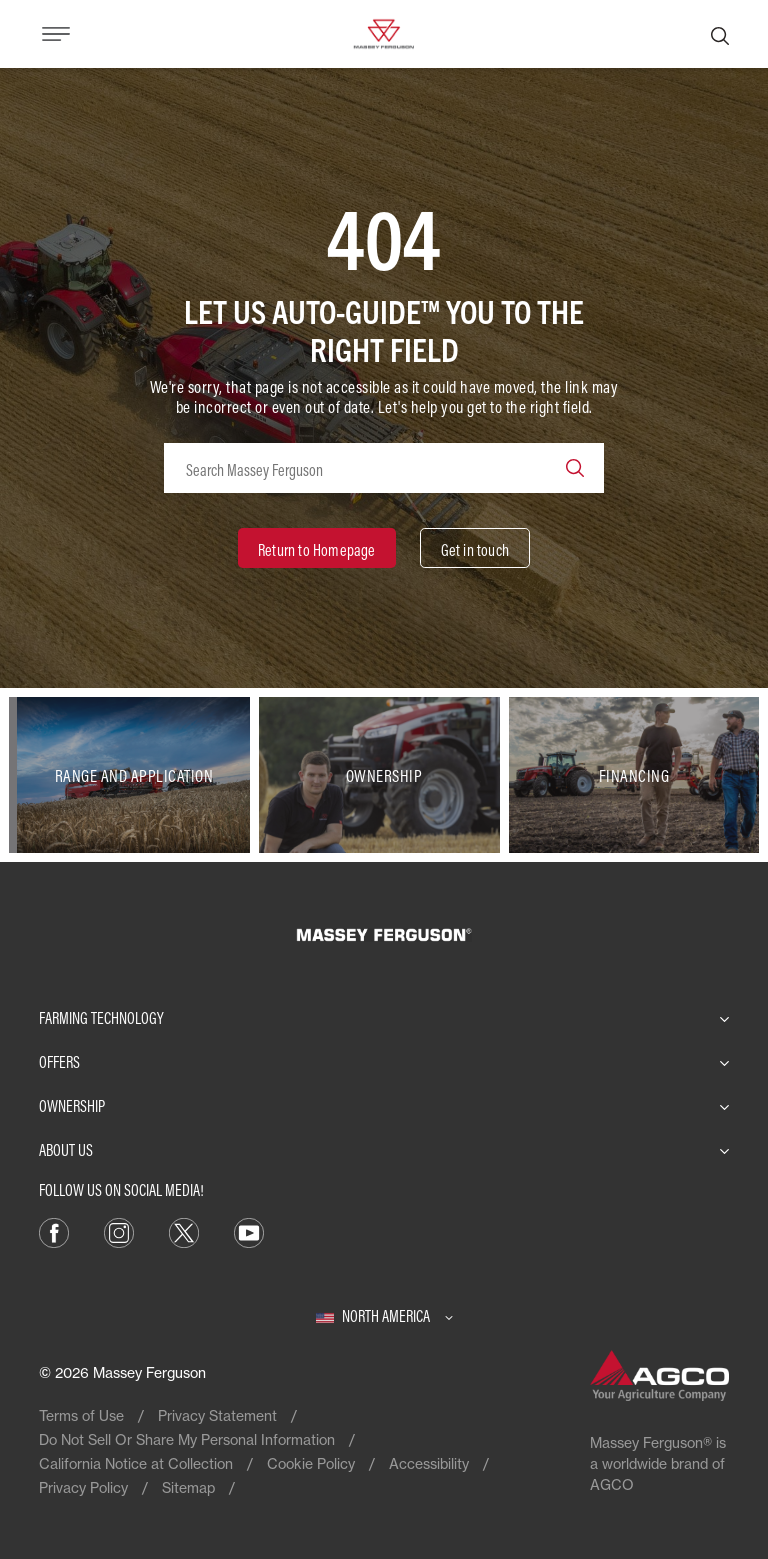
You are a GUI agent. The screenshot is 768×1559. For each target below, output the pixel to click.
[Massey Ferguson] (384, 32)
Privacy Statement (217, 1415)
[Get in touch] (475, 548)
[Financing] (634, 775)
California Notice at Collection (136, 1463)
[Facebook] (54, 1231)
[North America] (384, 1316)
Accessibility (429, 1463)
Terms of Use (81, 1415)
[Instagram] (119, 1231)
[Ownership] (384, 775)
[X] (184, 1231)
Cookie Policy (311, 1463)
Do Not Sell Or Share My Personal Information (187, 1439)
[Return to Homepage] (317, 548)
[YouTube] (249, 1231)
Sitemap (188, 1487)
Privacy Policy (83, 1487)
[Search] (720, 34)
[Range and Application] (134, 775)
